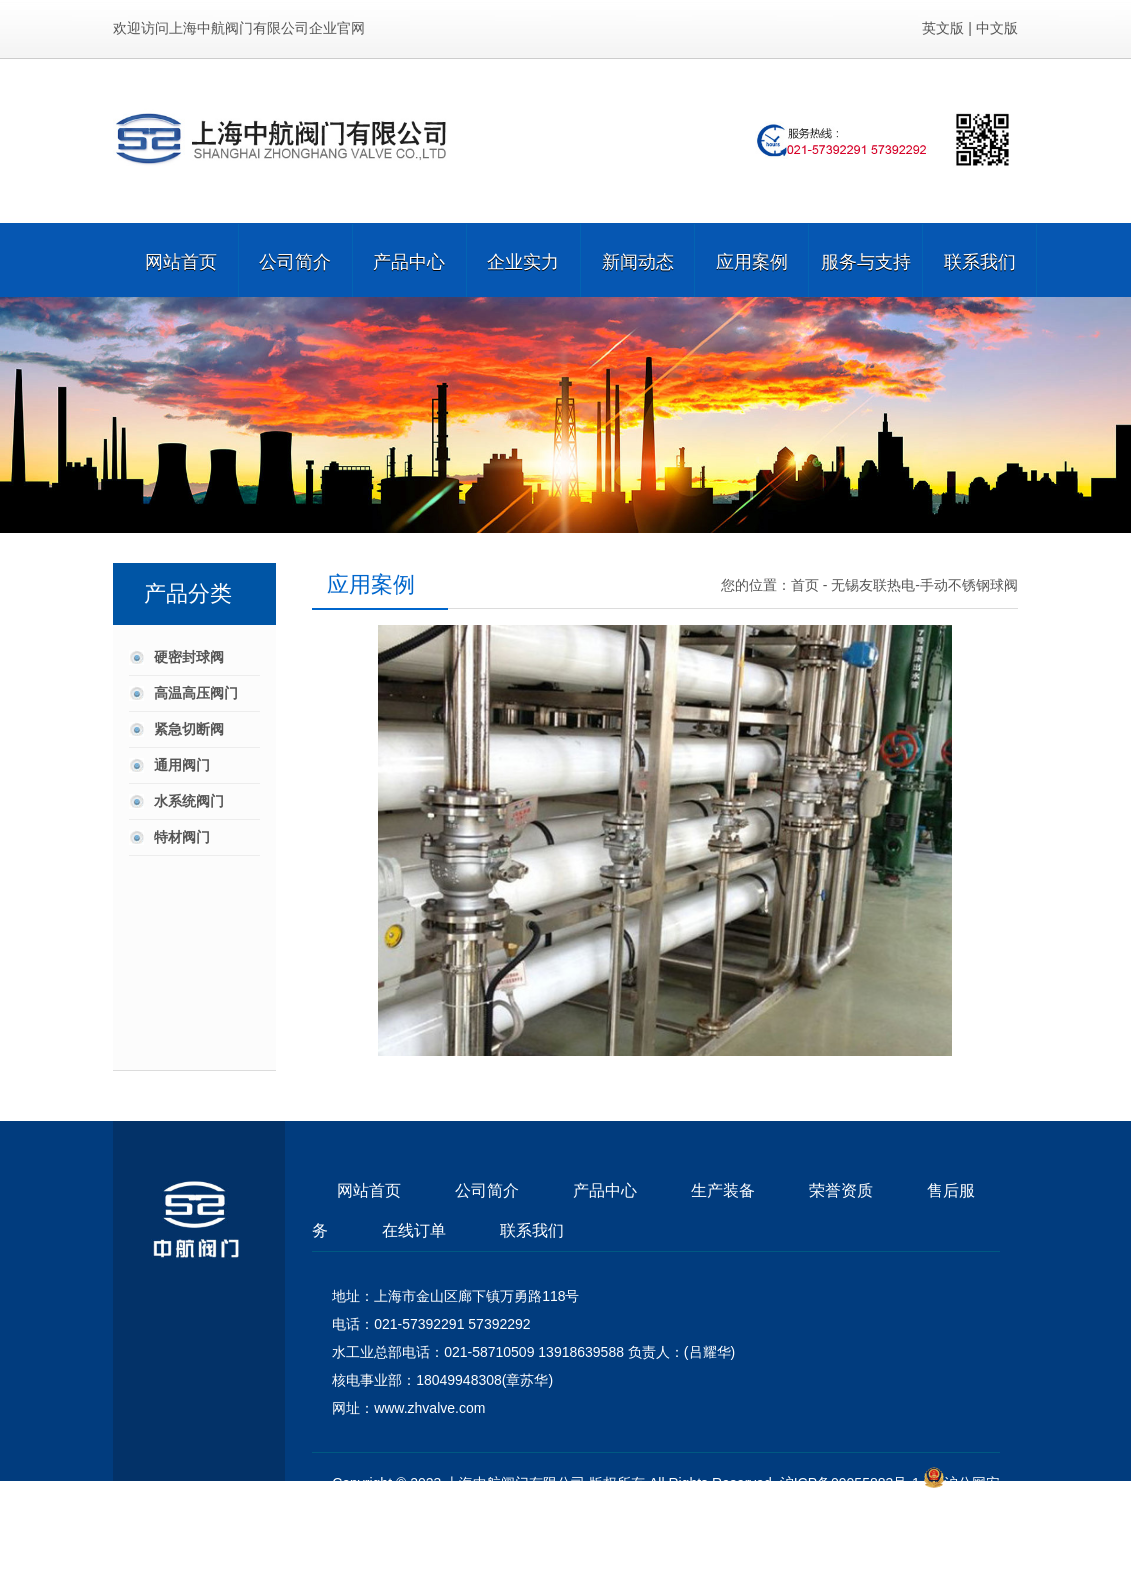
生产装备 (723, 1190)
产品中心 (409, 260)
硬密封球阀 (189, 657)
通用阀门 (182, 765)
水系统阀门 (189, 801)
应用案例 (752, 260)
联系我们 (980, 260)
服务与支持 (866, 260)
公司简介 (295, 260)
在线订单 (414, 1230)
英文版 (943, 28)
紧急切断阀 (189, 729)
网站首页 (181, 260)
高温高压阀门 (196, 693)
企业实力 (523, 260)
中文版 (997, 28)
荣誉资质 (841, 1190)
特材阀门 (182, 837)
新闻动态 (638, 260)
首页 (805, 585)
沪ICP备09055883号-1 (850, 1483)
